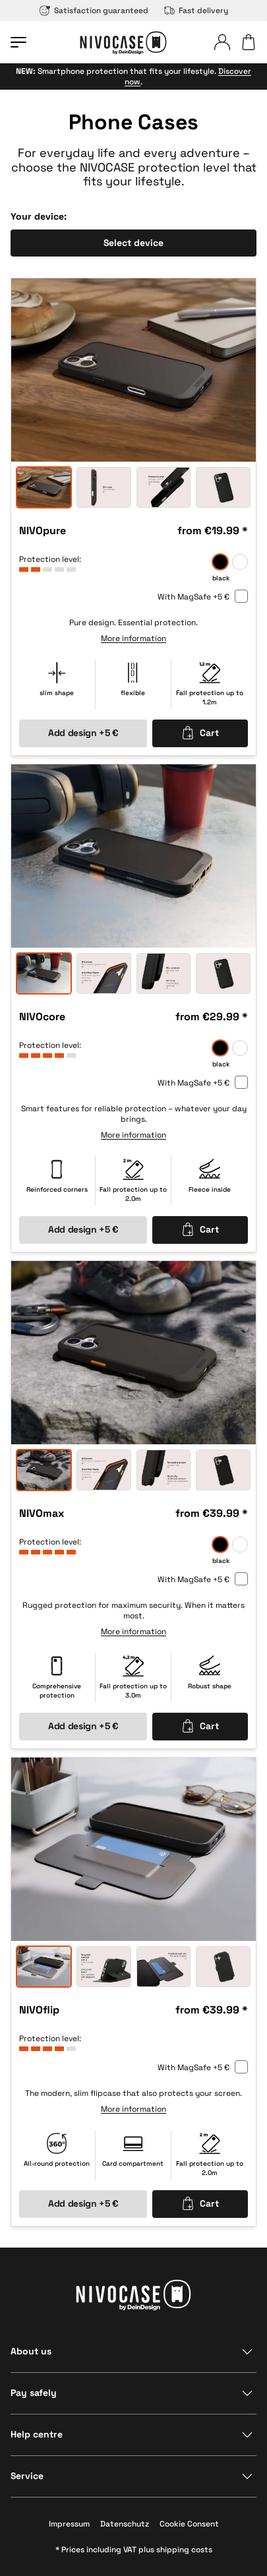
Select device (133, 243)
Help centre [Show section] (37, 2434)
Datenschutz (124, 2524)
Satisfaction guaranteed (94, 10)
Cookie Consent (189, 2524)
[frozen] (240, 562)
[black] (220, 562)
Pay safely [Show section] (34, 2393)
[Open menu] (18, 42)
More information (133, 639)
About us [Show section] (31, 2351)
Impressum (69, 2524)
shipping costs (184, 2549)
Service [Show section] (27, 2476)
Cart (200, 732)
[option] (133, 370)
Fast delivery (196, 10)
